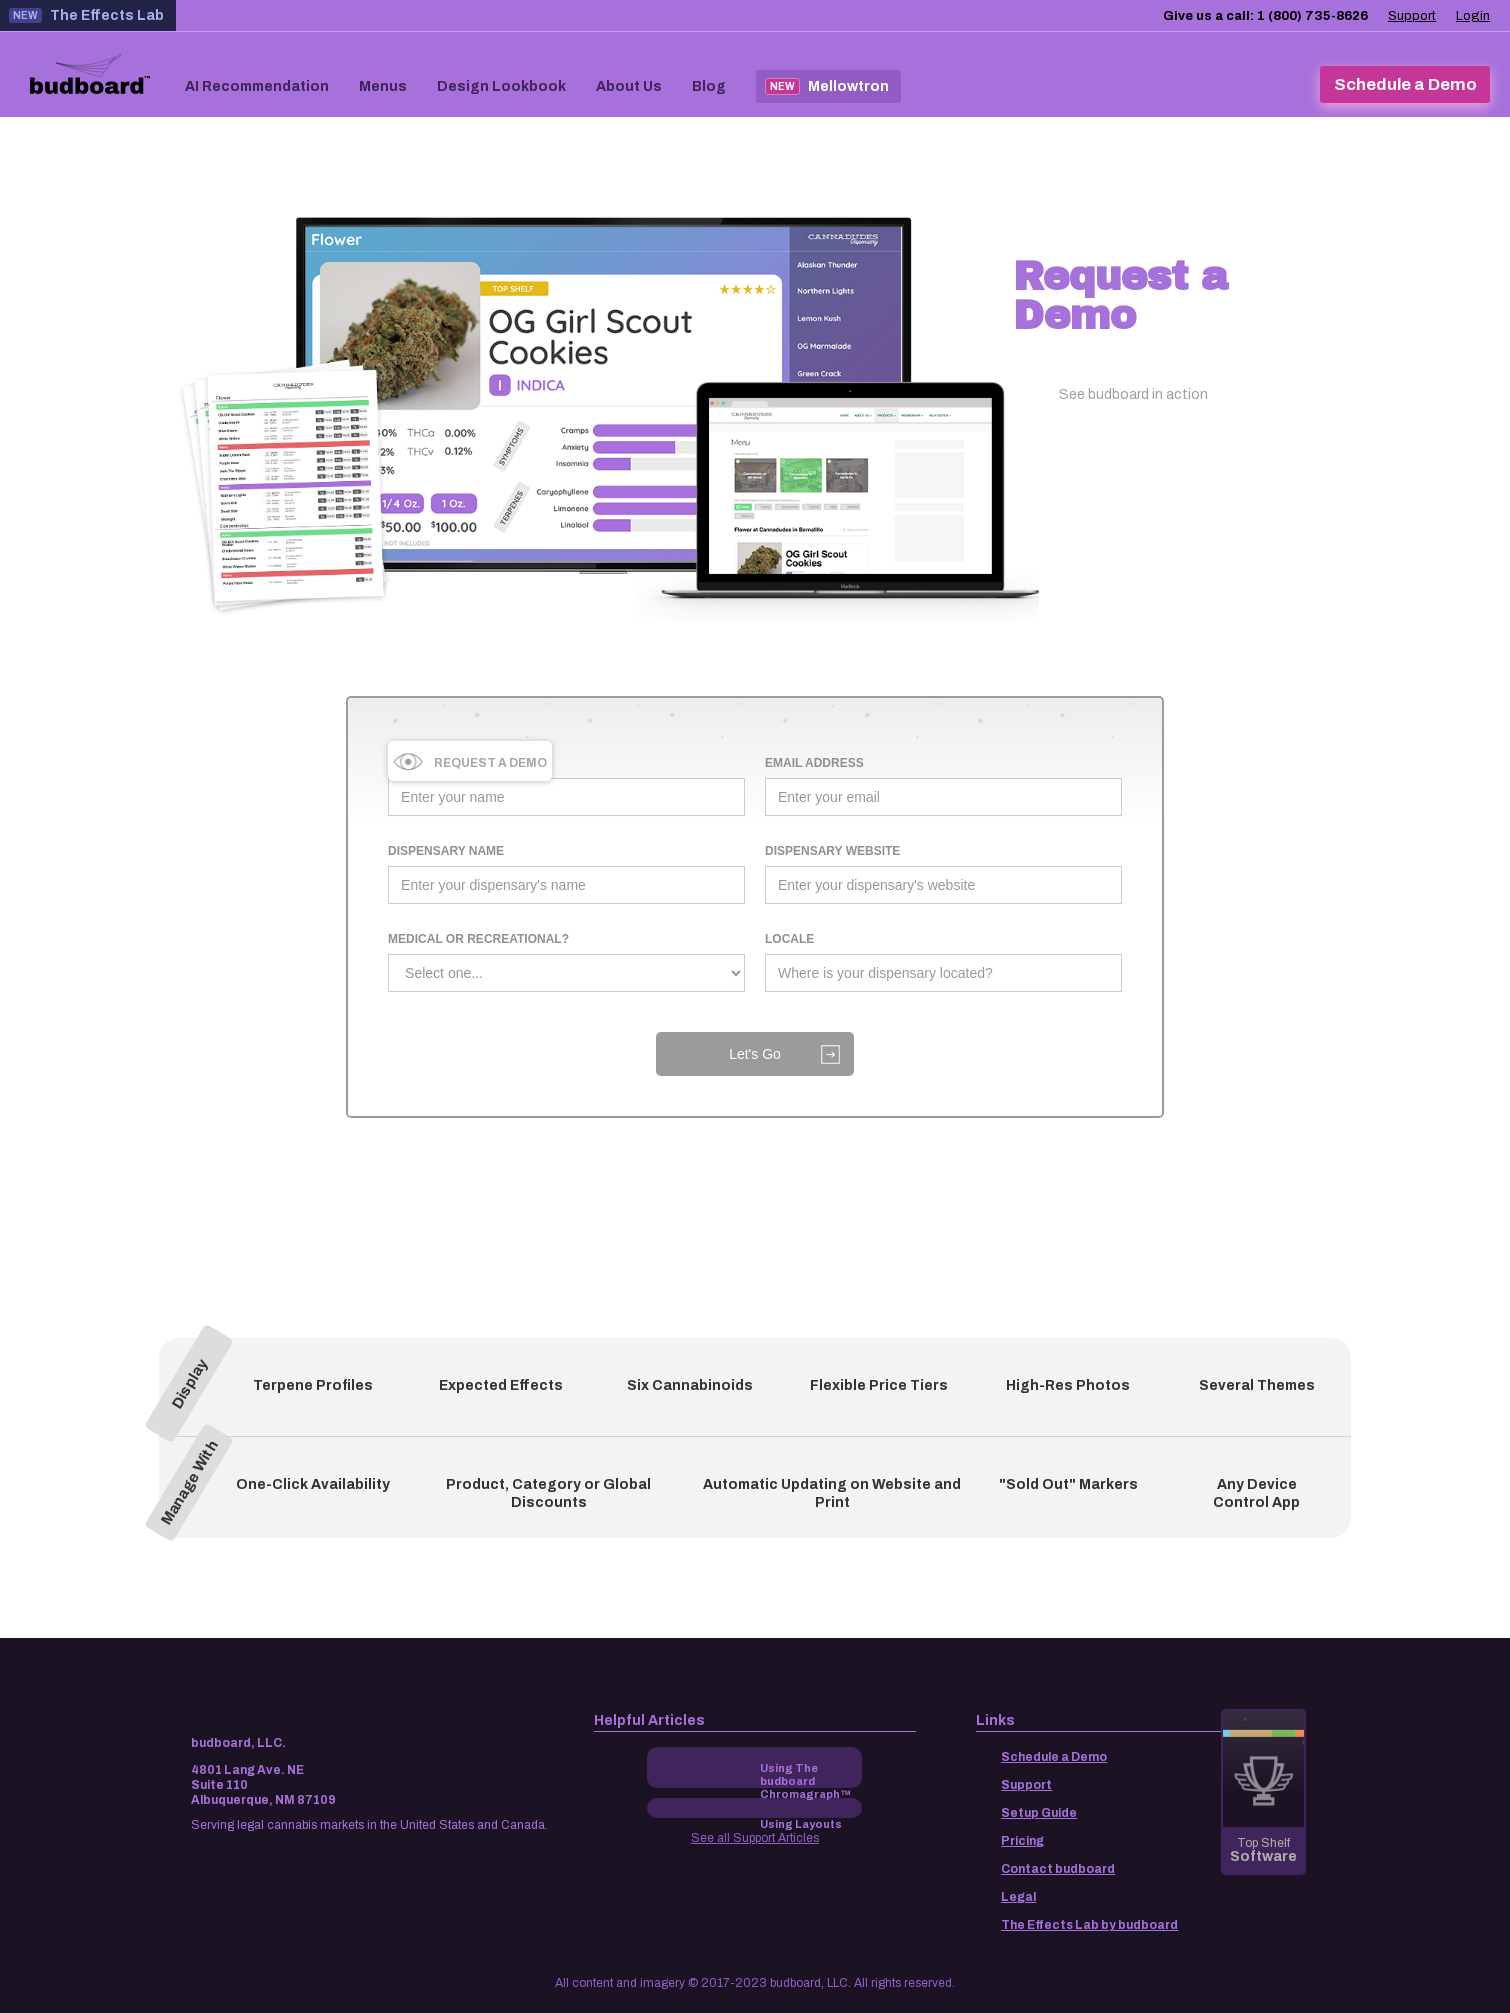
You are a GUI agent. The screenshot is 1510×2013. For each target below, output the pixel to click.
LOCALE (789, 939)
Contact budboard (1058, 1869)
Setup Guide (1039, 1813)
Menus (383, 86)
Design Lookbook (501, 86)
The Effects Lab (86, 15)
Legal (1018, 1897)
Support (1412, 16)
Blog (709, 86)
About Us (629, 86)
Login (1473, 16)
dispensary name (446, 851)
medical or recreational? (478, 939)
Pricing (1022, 1841)
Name (405, 763)
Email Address (814, 763)
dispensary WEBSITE (832, 851)
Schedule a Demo (1054, 1757)
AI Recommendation (257, 86)
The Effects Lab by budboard (1089, 1925)
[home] (90, 75)
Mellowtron (827, 86)
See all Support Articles (755, 1838)
